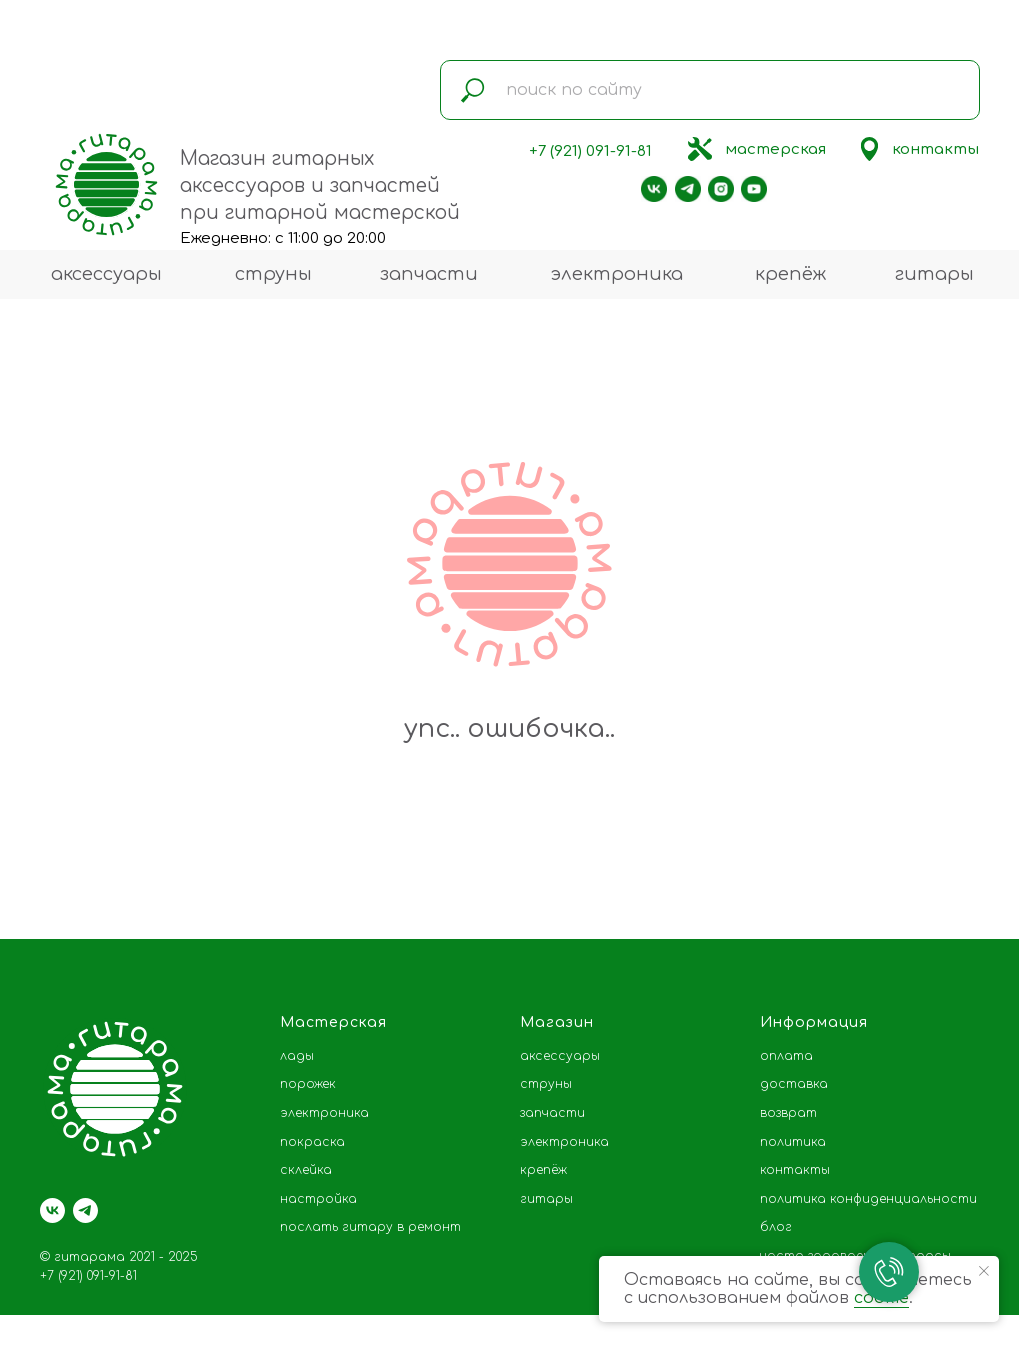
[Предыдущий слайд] (45, 879)
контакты (935, 149)
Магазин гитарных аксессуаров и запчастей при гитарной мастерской (320, 185)
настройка (318, 1199)
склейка (306, 1170)
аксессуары (106, 274)
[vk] (52, 1210)
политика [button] (793, 1142)
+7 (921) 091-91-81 (590, 151)
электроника (616, 274)
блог (776, 1227)
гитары (934, 274)
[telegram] (85, 1210)
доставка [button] (794, 1084)
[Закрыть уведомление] (984, 1271)
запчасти (429, 274)
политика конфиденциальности (868, 1199)
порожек (308, 1084)
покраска (312, 1142)
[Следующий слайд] (974, 879)
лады (297, 1056)
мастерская (775, 149)
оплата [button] (786, 1056)
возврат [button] (788, 1113)
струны (273, 274)
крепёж (790, 274)
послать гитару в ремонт (370, 1227)
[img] (700, 149)
